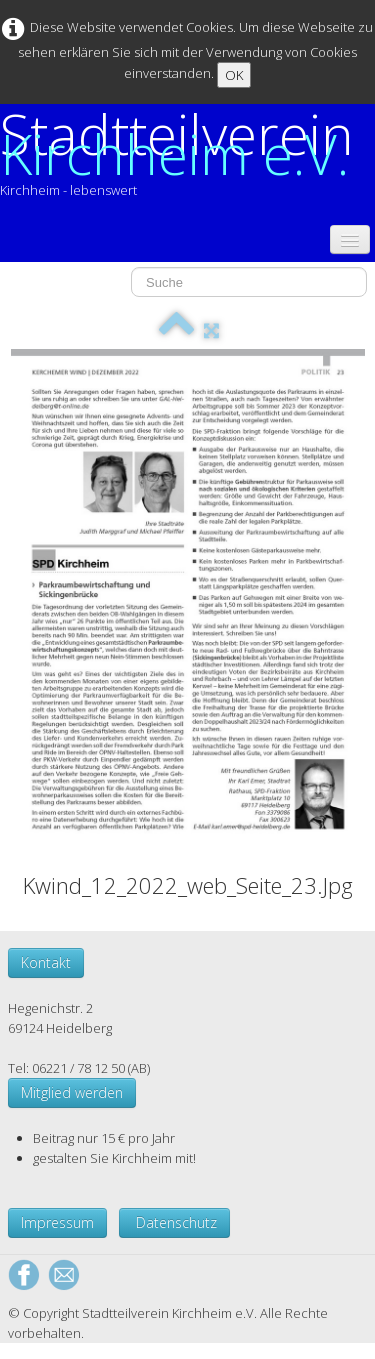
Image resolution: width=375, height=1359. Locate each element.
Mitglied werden (72, 1092)
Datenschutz (174, 1222)
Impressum (57, 1222)
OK (234, 75)
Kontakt (46, 962)
